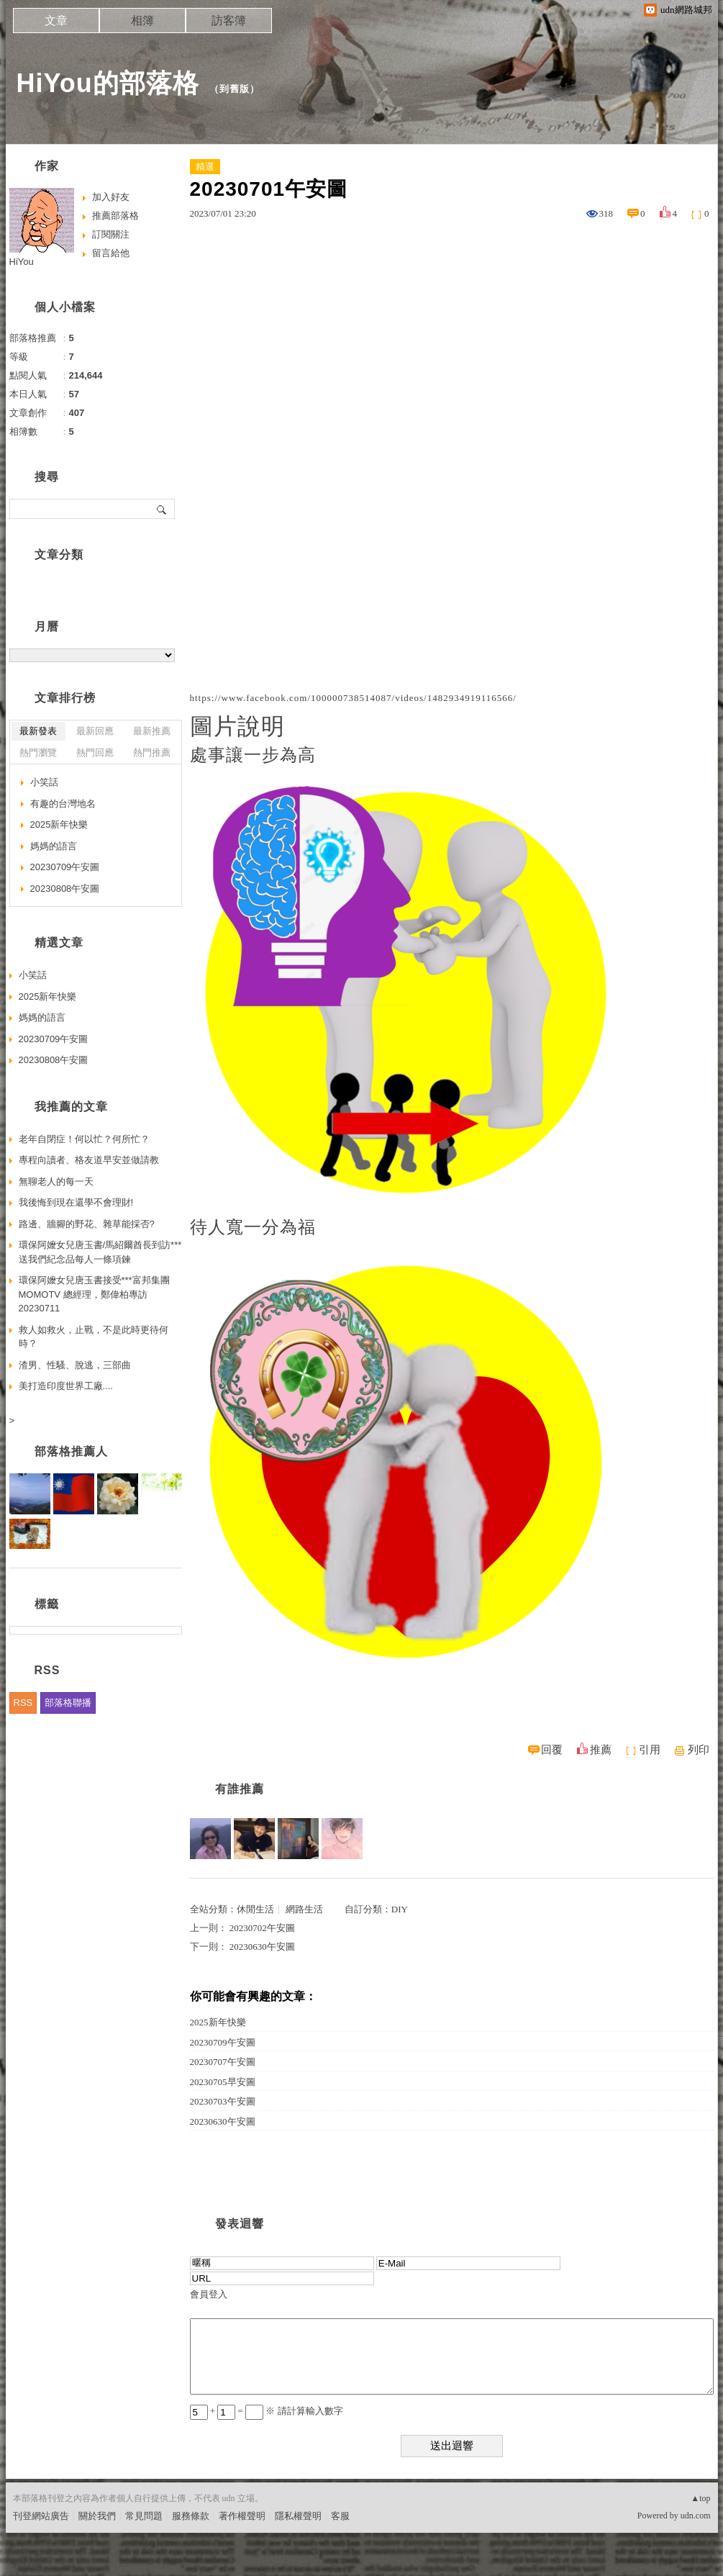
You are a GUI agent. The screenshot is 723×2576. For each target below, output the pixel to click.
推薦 (600, 1749)
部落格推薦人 (71, 1451)
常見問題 (144, 2516)
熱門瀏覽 (38, 752)
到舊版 (234, 88)
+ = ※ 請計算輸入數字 (266, 2410)
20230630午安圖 (262, 1946)
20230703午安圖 (222, 2101)
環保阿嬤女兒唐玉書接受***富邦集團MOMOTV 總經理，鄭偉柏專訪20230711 (94, 1294)
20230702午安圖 (262, 1927)
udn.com (696, 2516)
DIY (399, 1909)
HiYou (21, 261)
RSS (23, 1702)
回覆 (552, 1749)
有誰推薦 (239, 1789)
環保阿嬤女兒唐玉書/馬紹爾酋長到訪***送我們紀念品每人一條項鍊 (100, 1252)
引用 (649, 1749)
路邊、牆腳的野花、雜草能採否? (87, 1224)
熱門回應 (95, 752)
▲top (700, 2498)
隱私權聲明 (298, 2516)
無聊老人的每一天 (56, 1181)
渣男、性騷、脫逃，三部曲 (75, 1365)
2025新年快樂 (218, 2022)
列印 (698, 1749)
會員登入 (208, 2294)
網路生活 (304, 1909)
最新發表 (38, 731)
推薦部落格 (115, 215)
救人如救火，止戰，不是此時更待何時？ (93, 1337)
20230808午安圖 (65, 888)
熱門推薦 (151, 752)
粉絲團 (27, 2564)
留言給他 (110, 253)
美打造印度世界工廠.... (66, 1385)
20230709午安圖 (222, 2042)
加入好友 (110, 196)
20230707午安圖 (222, 2061)
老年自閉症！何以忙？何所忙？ (84, 1139)
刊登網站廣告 (41, 2516)
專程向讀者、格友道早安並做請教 (89, 1159)
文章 (56, 20)
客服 (340, 2516)
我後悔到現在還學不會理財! (76, 1202)
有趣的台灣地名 (63, 803)
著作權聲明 (242, 2516)
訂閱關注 (110, 234)
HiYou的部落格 (108, 83)
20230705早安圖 (222, 2081)
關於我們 (97, 2516)
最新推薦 (151, 731)
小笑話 (44, 782)
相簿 (142, 20)
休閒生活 (255, 1909)
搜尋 (162, 509)
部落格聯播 (68, 1702)
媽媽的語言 (53, 846)
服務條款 (190, 2516)
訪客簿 (229, 20)
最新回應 (95, 731)
